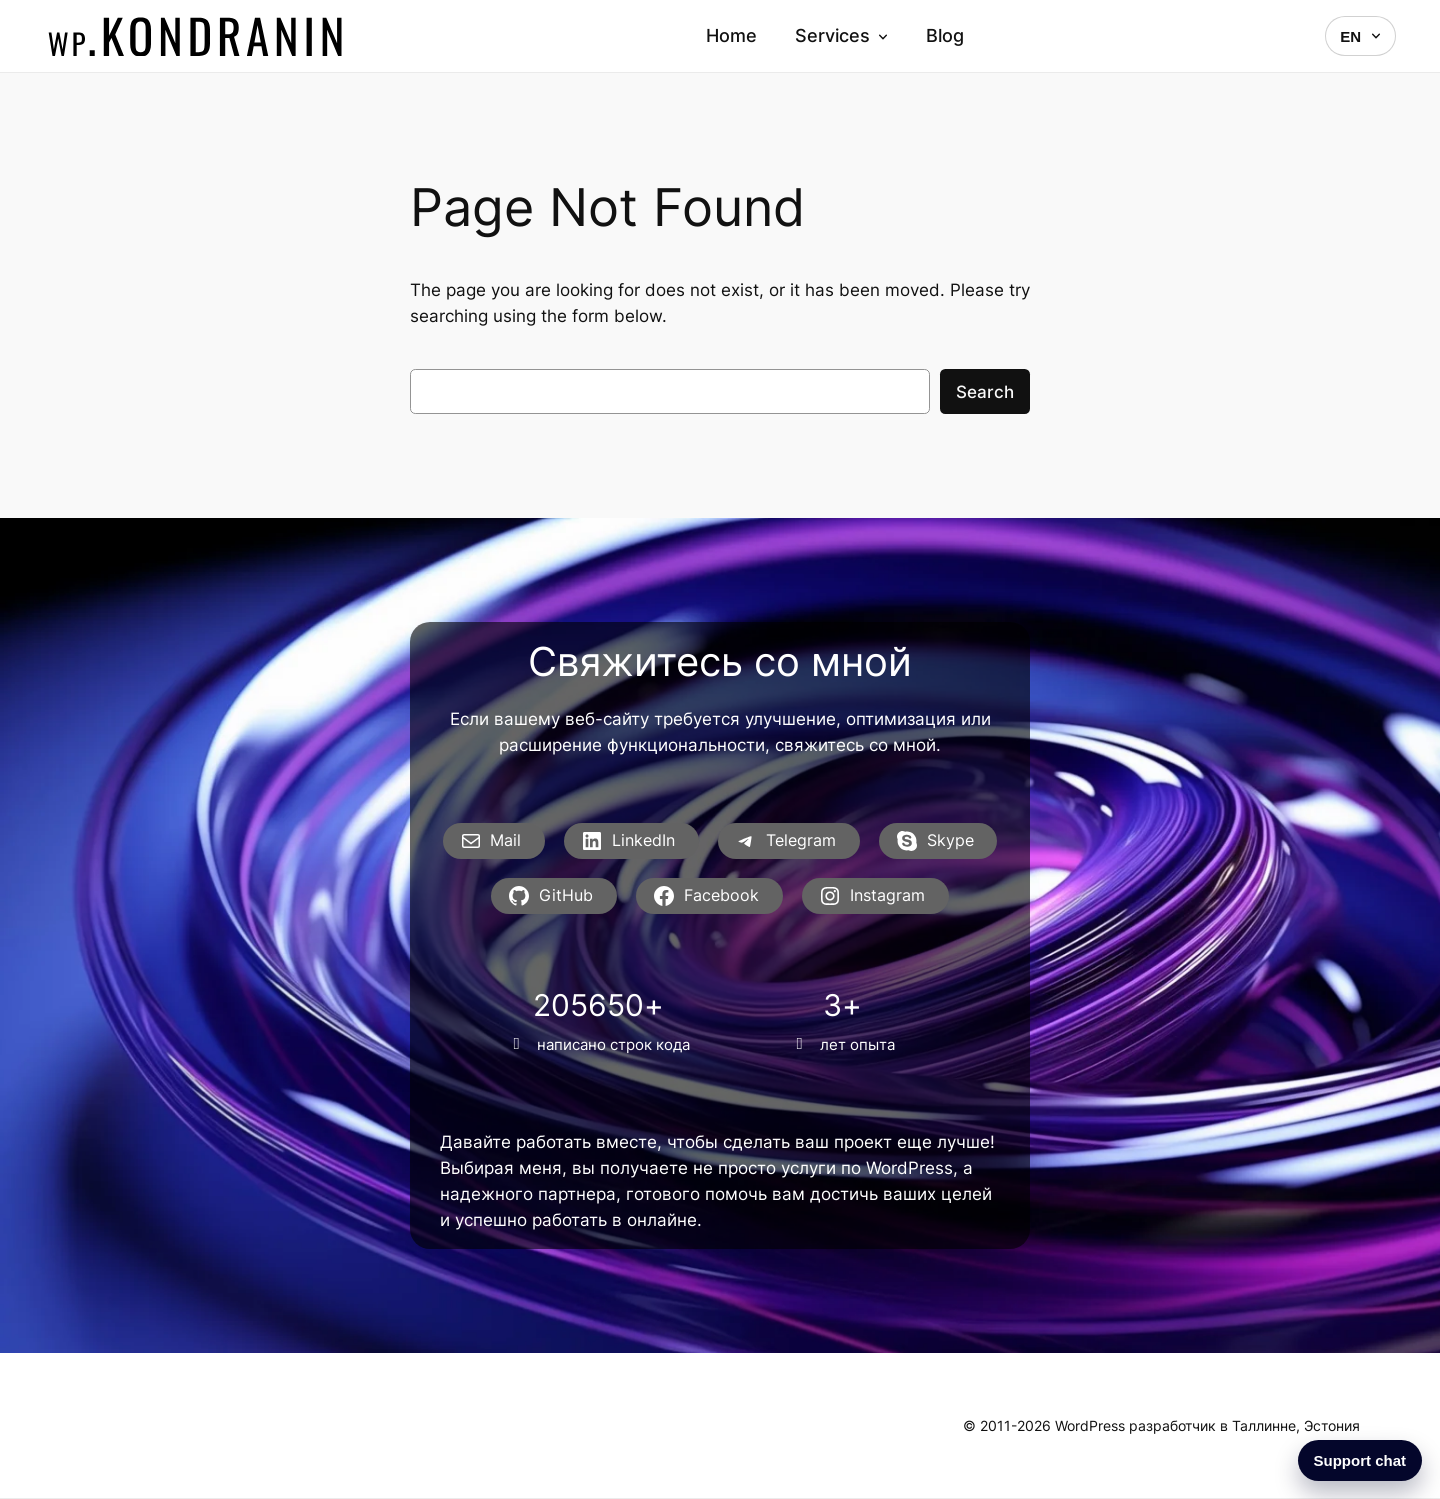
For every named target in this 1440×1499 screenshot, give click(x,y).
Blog (945, 36)
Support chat (1360, 1460)
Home (731, 36)
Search (985, 392)
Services (841, 36)
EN (1360, 36)
